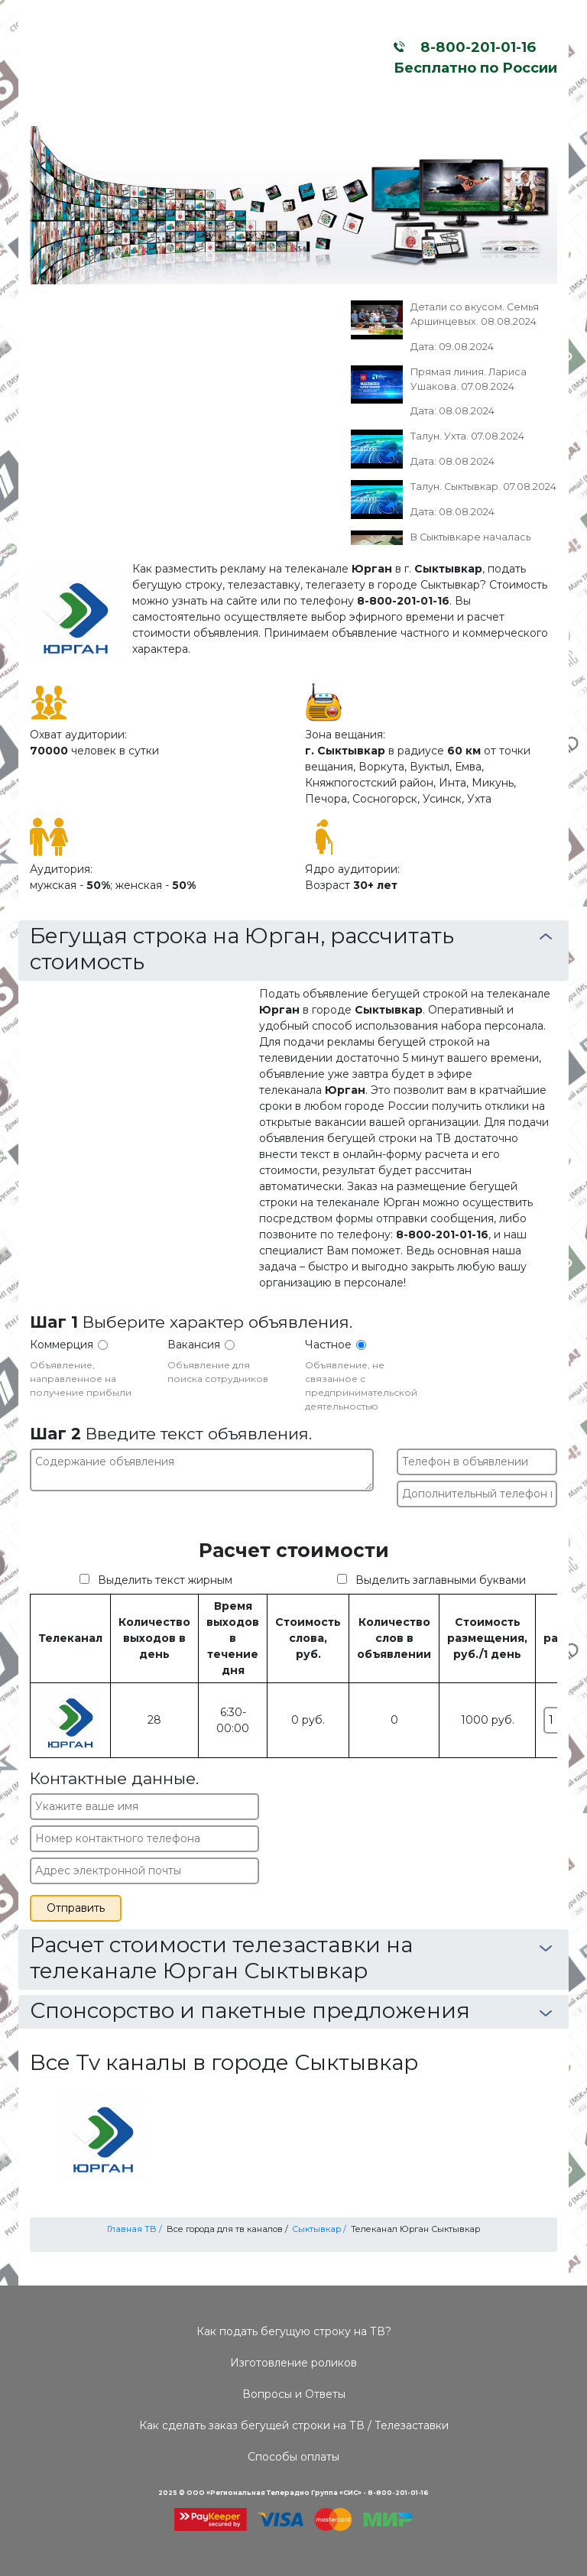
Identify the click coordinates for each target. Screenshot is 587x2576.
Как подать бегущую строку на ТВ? (293, 2331)
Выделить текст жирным (165, 1580)
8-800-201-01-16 (474, 47)
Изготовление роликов (293, 2363)
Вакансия (193, 1344)
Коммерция (61, 1344)
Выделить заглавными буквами (440, 1580)
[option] (293, 205)
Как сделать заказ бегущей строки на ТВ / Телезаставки (294, 2425)
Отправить (76, 1908)
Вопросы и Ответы (293, 2394)
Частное (328, 1344)
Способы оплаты (293, 2457)
